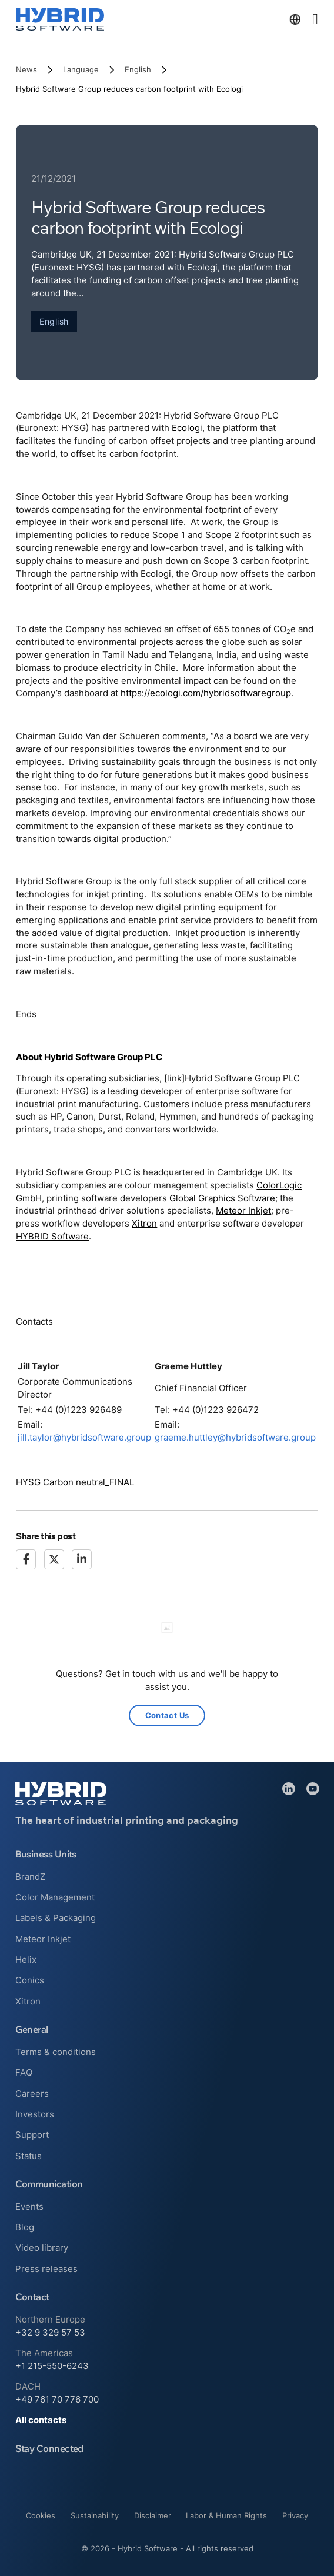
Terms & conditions (55, 2052)
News (26, 69)
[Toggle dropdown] (295, 19)
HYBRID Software (52, 1236)
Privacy (295, 2515)
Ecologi (187, 428)
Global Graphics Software (222, 1198)
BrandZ (30, 1877)
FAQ (23, 2072)
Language (81, 69)
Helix (25, 1959)
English (138, 69)
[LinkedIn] (82, 1559)
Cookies (40, 2515)
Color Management (55, 1897)
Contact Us (167, 1715)
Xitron (144, 1223)
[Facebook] (26, 1559)
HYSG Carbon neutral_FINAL (75, 1482)
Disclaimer (152, 2515)
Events (29, 2206)
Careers (32, 2094)
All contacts (40, 2420)
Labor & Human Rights (226, 2515)
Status (28, 2156)
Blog (24, 2227)
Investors (34, 2114)
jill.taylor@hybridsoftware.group (84, 1437)
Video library (41, 2248)
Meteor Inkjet (243, 1210)
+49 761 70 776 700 (57, 2399)
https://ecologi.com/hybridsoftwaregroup (206, 693)
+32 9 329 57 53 (50, 2332)
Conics (29, 1980)
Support (32, 2135)
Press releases (46, 2269)
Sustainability (95, 2515)
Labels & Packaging (55, 1918)
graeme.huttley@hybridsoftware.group (235, 1437)
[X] (54, 1559)
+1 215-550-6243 (52, 2366)
